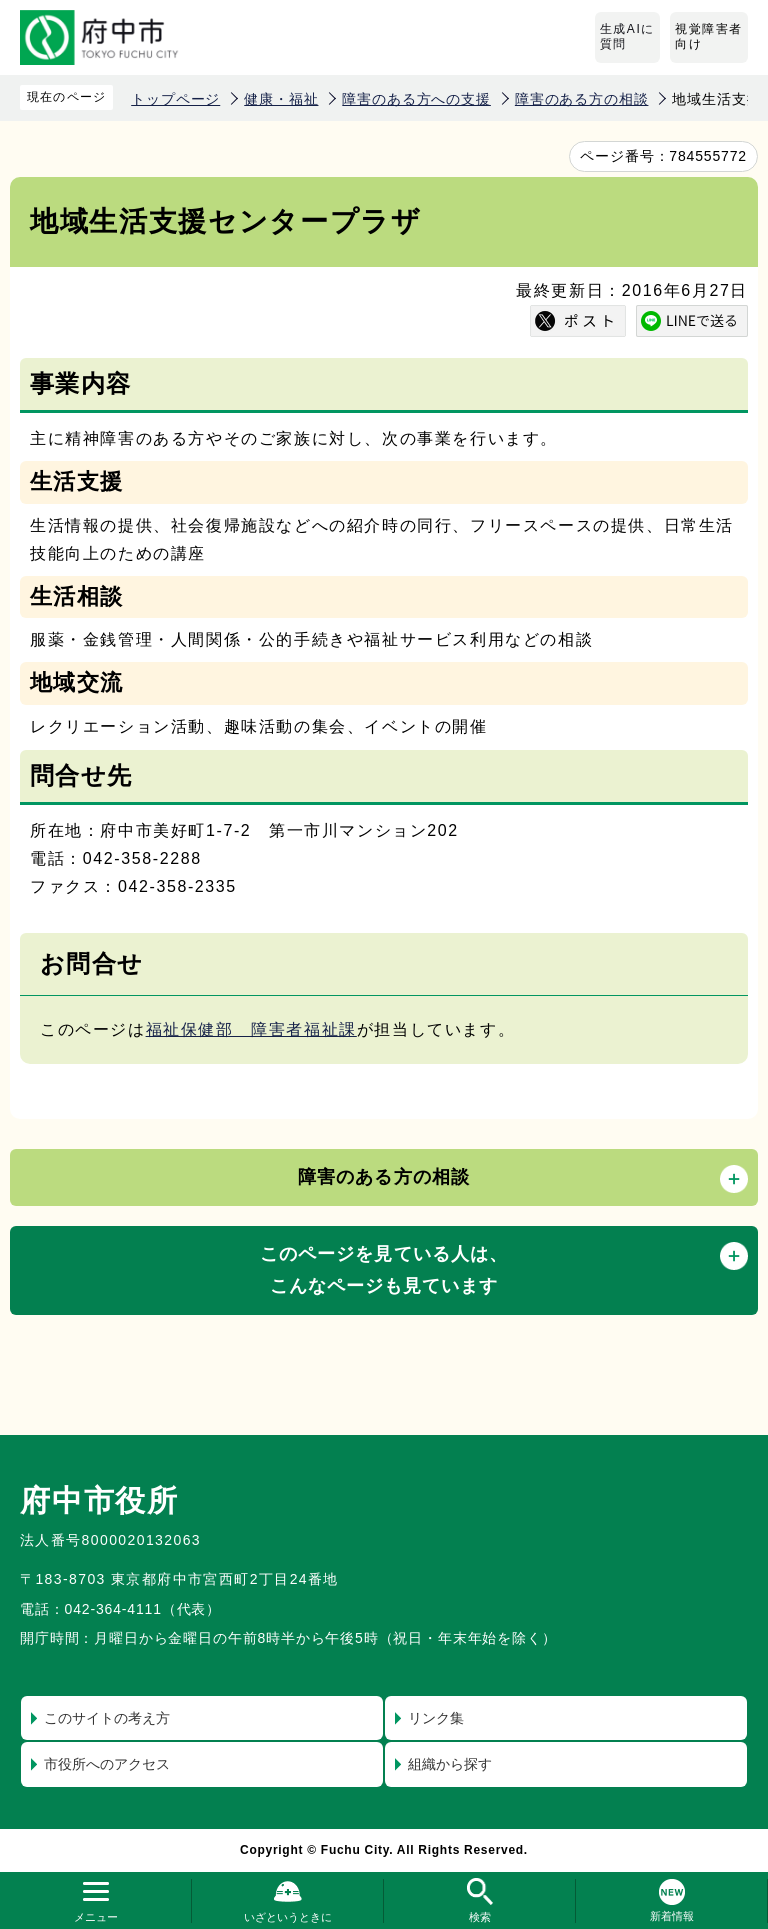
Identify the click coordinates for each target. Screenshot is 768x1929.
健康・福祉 (281, 99)
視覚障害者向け (709, 37)
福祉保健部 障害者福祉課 (251, 1029)
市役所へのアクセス (107, 1764)
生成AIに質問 (627, 37)
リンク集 (436, 1718)
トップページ (175, 99)
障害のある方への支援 (416, 99)
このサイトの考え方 (107, 1718)
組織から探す (450, 1764)
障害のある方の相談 (582, 99)
